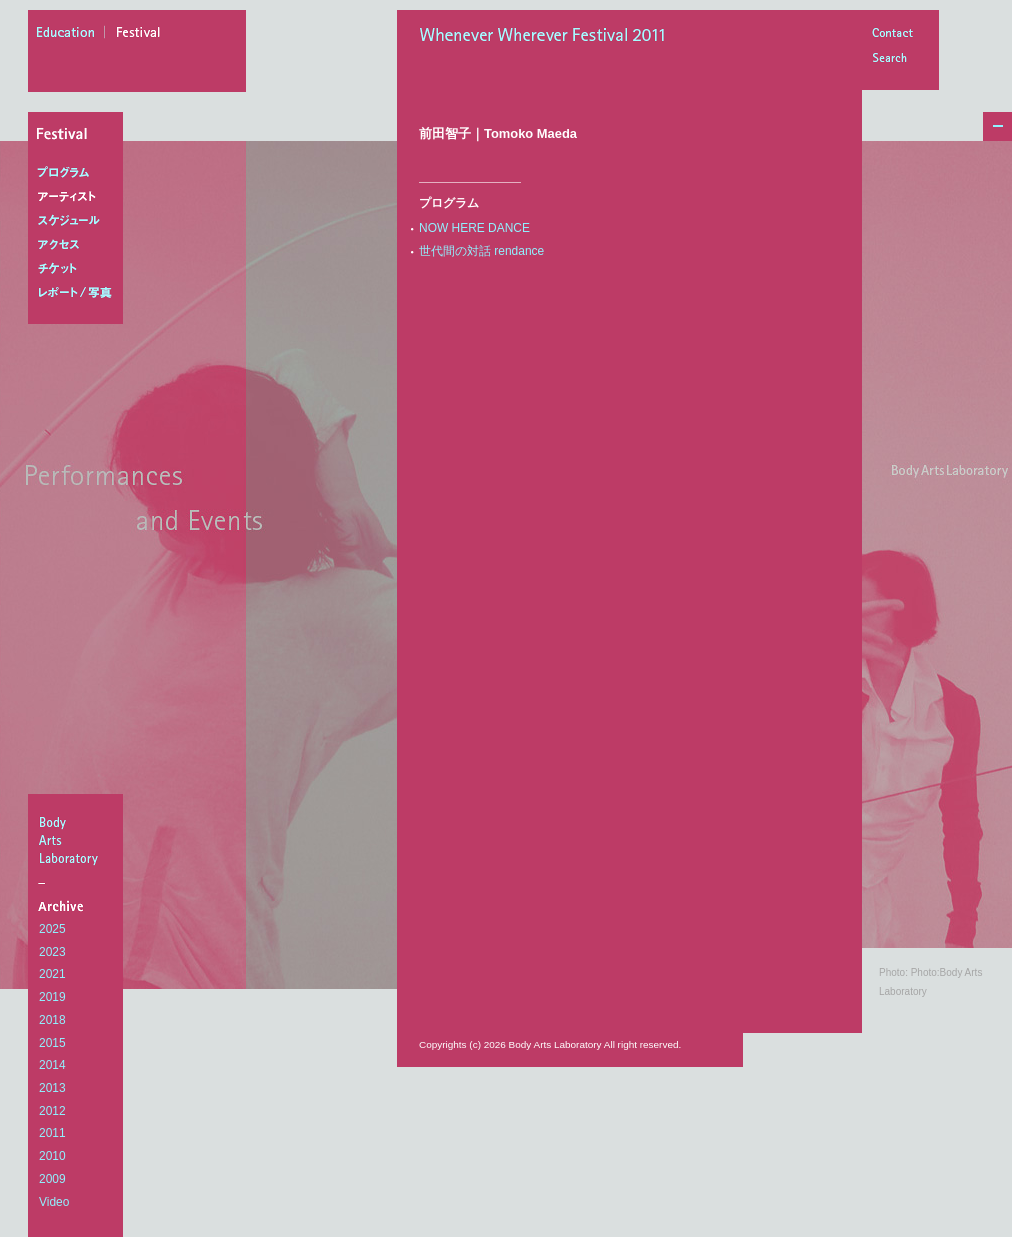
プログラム (79, 173)
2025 (52, 929)
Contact (892, 34)
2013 (52, 1088)
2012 (52, 1111)
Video (54, 1202)
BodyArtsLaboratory (78, 840)
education (71, 35)
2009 (52, 1179)
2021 (52, 974)
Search (892, 59)
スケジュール (79, 221)
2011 (52, 1133)
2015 (52, 1043)
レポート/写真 (79, 293)
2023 (52, 952)
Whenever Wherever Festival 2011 (549, 37)
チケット (79, 269)
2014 (52, 1065)
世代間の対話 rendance (481, 251)
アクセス (79, 245)
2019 (52, 997)
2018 (52, 1020)
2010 (52, 1156)
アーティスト (79, 197)
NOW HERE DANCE (474, 228)
